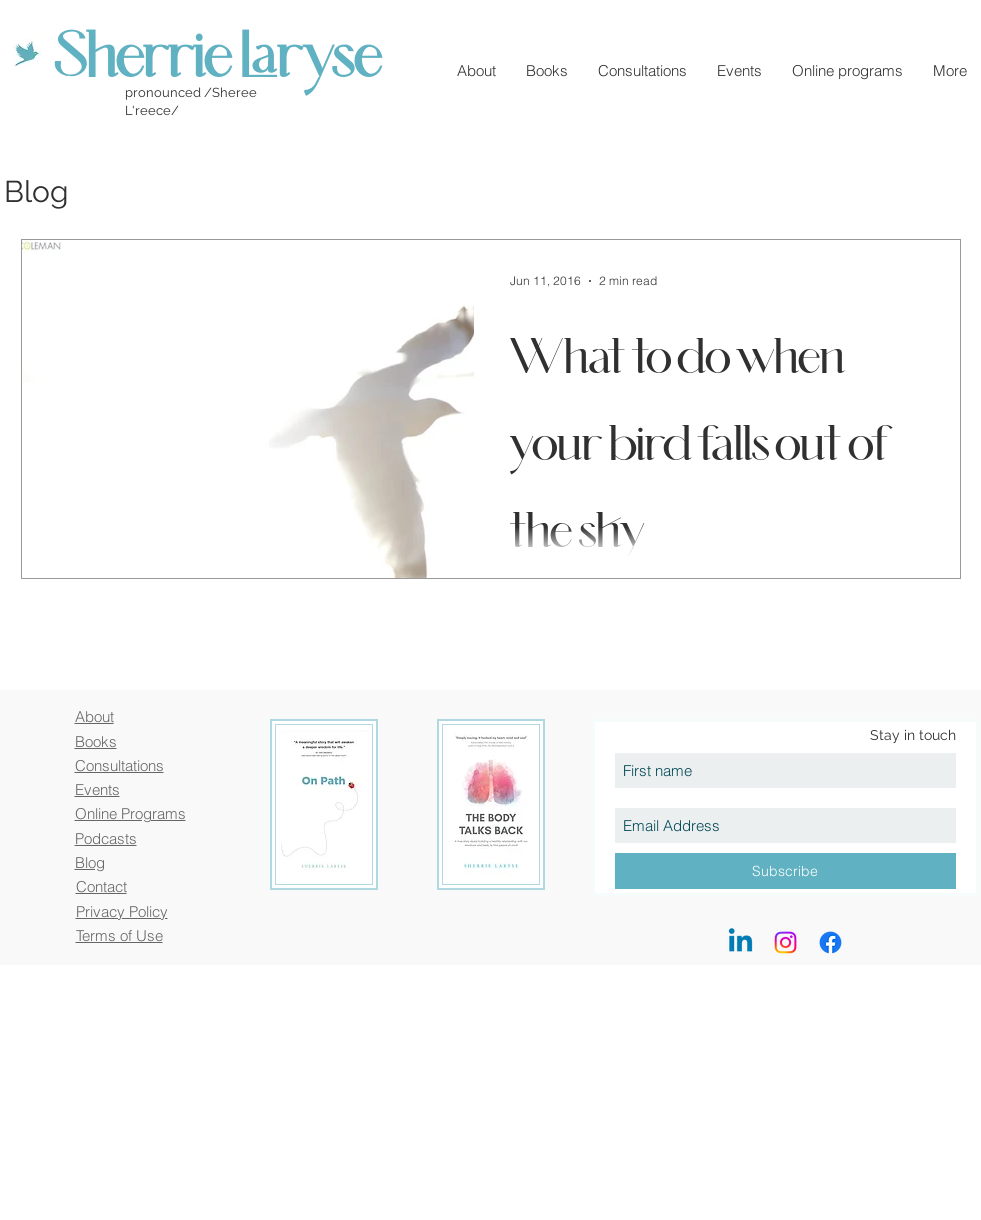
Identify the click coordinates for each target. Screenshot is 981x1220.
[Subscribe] (785, 871)
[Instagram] (785, 942)
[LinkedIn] (740, 942)
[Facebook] (830, 942)
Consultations (119, 765)
